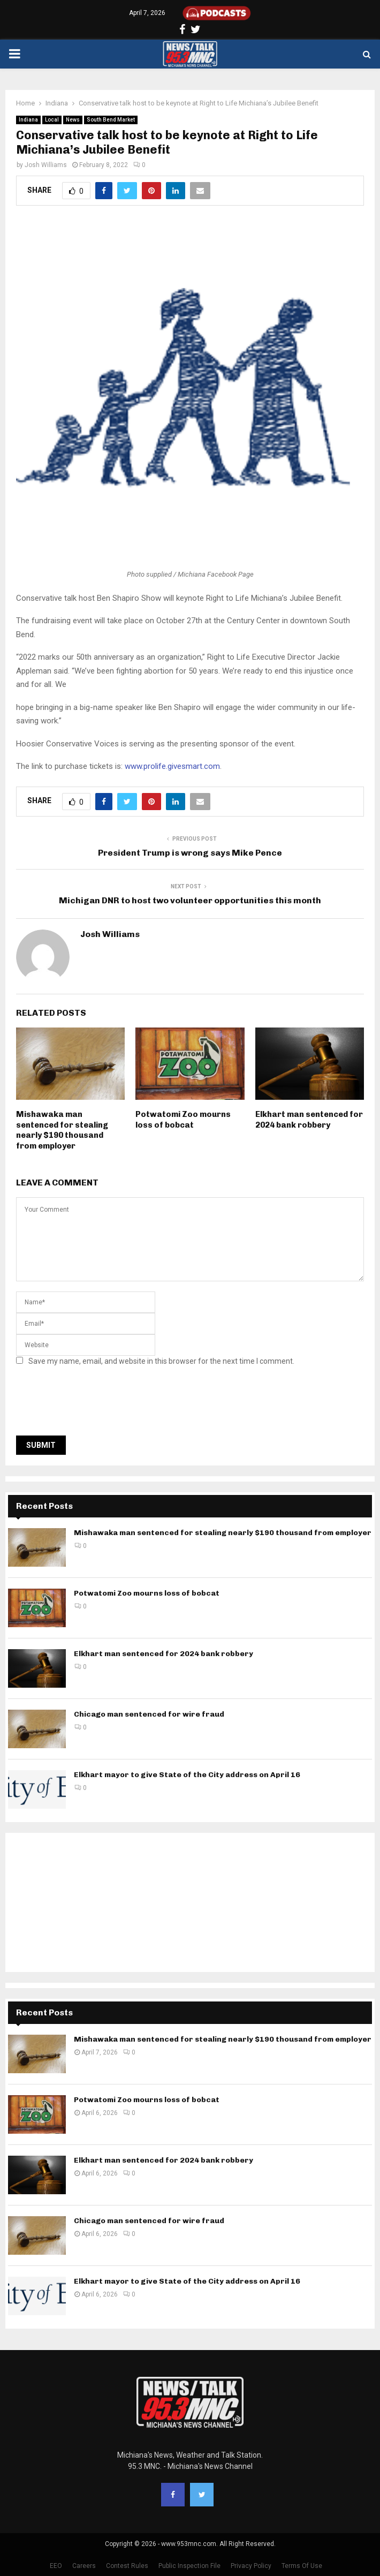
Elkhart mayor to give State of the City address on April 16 (187, 1774)
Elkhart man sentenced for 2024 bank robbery (309, 1119)
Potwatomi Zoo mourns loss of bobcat (183, 1119)
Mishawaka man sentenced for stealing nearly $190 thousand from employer (62, 1130)
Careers (84, 2566)
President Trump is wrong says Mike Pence (190, 853)
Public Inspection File (189, 2566)
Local (52, 120)
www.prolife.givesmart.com (172, 766)
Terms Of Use (302, 2566)
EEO (56, 2566)
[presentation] (97, 1404)
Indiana (28, 120)
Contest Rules (127, 2566)
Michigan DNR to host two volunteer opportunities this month (190, 900)
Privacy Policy (251, 2566)
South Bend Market (111, 120)
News (73, 120)
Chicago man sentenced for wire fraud (149, 1714)
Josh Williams (46, 165)
